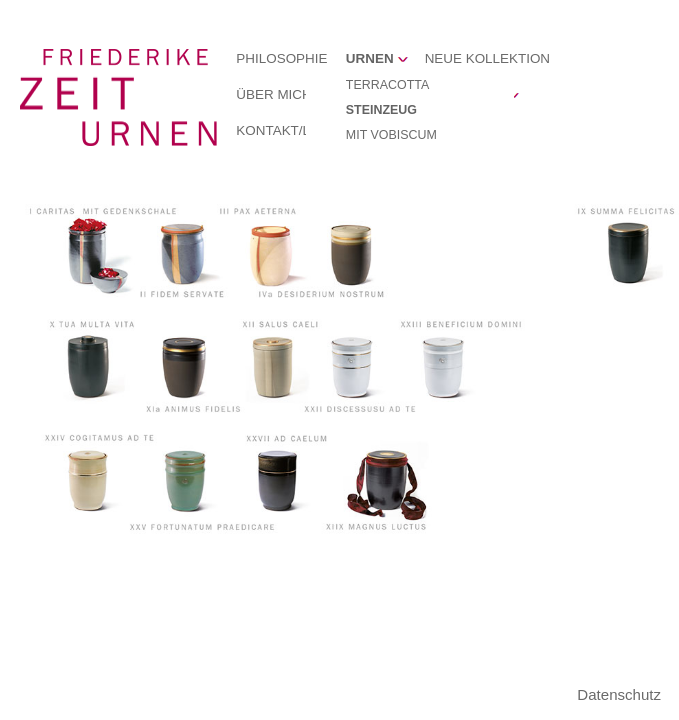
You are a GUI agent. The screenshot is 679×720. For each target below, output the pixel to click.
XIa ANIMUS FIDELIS (181, 364)
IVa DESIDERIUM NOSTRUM (355, 254)
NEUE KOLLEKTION (487, 58)
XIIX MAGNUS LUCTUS (384, 480)
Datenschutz (619, 694)
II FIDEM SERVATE (181, 254)
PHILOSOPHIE (281, 58)
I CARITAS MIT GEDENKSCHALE (91, 254)
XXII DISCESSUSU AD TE (355, 364)
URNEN (370, 58)
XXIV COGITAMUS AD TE (91, 480)
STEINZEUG (381, 110)
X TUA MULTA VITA (91, 364)
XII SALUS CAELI (276, 364)
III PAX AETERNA (276, 254)
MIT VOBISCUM (391, 135)
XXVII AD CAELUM (278, 480)
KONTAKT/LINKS (288, 130)
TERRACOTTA (387, 85)
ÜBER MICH (273, 94)
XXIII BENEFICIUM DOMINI (446, 364)
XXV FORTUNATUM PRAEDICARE (181, 480)
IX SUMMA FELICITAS (627, 254)
